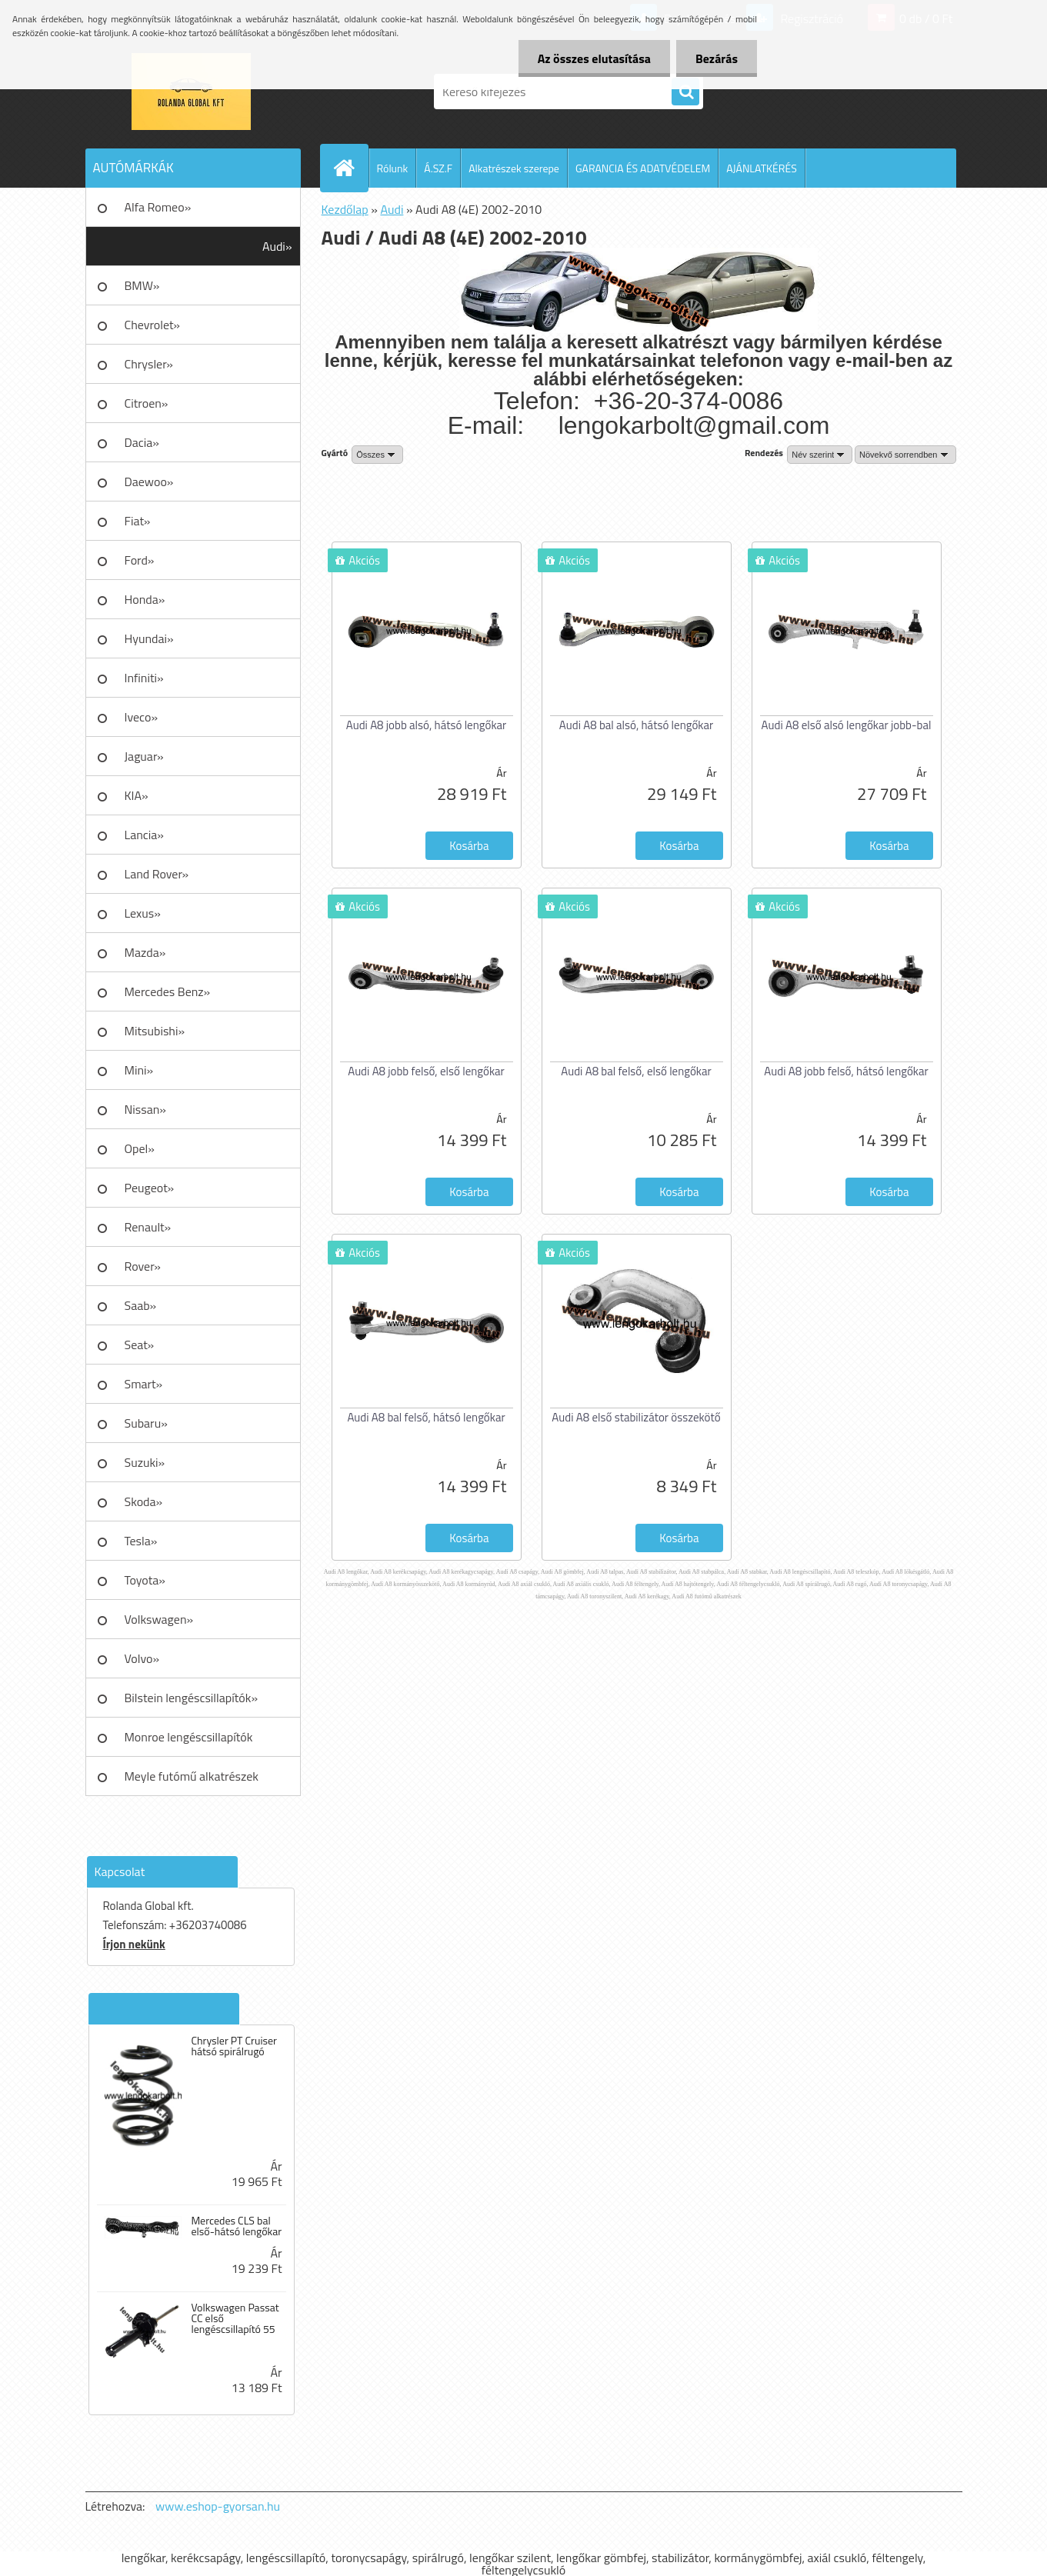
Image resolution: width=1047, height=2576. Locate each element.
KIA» (136, 795)
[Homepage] (350, 167)
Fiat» (138, 521)
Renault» (148, 1227)
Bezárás (716, 58)
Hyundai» (149, 638)
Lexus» (143, 913)
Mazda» (145, 952)
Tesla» (141, 1540)
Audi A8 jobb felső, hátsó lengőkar (846, 1071)
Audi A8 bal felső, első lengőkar (636, 1071)
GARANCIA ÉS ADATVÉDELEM (642, 168)
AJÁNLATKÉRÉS (761, 168)
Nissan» (145, 1109)
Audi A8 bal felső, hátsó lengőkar (426, 1417)
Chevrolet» (152, 324)
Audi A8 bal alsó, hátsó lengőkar (636, 725)
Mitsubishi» (155, 1030)
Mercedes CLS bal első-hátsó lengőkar (236, 2226)
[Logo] (191, 91)
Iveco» (141, 717)
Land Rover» (157, 874)
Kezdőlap (345, 209)
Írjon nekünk (134, 1944)
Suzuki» (145, 1462)
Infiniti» (144, 677)
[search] (685, 92)
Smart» (144, 1384)
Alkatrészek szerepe (513, 168)
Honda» (145, 599)
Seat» (140, 1344)
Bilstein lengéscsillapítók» (191, 1697)
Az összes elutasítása (594, 58)
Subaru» (146, 1423)
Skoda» (144, 1501)
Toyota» (145, 1580)
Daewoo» (149, 481)
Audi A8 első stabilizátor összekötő (636, 1417)
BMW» (142, 285)
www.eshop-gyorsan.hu (217, 2506)
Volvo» (142, 1658)
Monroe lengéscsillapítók (189, 1737)
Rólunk (392, 168)
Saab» (141, 1305)
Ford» (140, 560)
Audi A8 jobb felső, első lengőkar (426, 1071)
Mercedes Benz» (168, 991)
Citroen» (146, 403)
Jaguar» (144, 756)
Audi (391, 209)
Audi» (277, 246)
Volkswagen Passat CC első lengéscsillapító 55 (234, 2318)
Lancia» (144, 834)
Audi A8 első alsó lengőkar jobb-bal (847, 725)
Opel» (140, 1148)
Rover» (143, 1266)
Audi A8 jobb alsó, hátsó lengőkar (426, 725)
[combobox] (819, 454)
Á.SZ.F (438, 168)
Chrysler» (149, 364)
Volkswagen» (159, 1619)
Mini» (139, 1070)
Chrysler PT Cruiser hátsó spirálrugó (233, 2046)
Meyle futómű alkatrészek (191, 1776)
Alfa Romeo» (158, 207)
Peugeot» (150, 1187)
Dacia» (142, 442)
